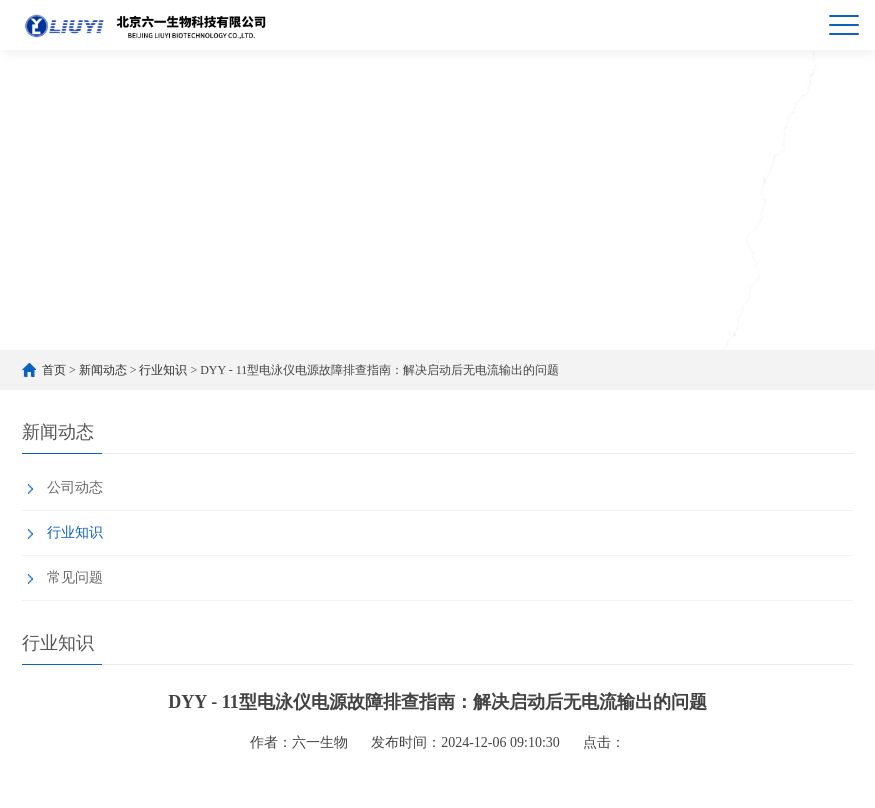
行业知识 (163, 370)
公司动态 (75, 487)
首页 (54, 370)
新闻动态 (103, 370)
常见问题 (75, 577)
